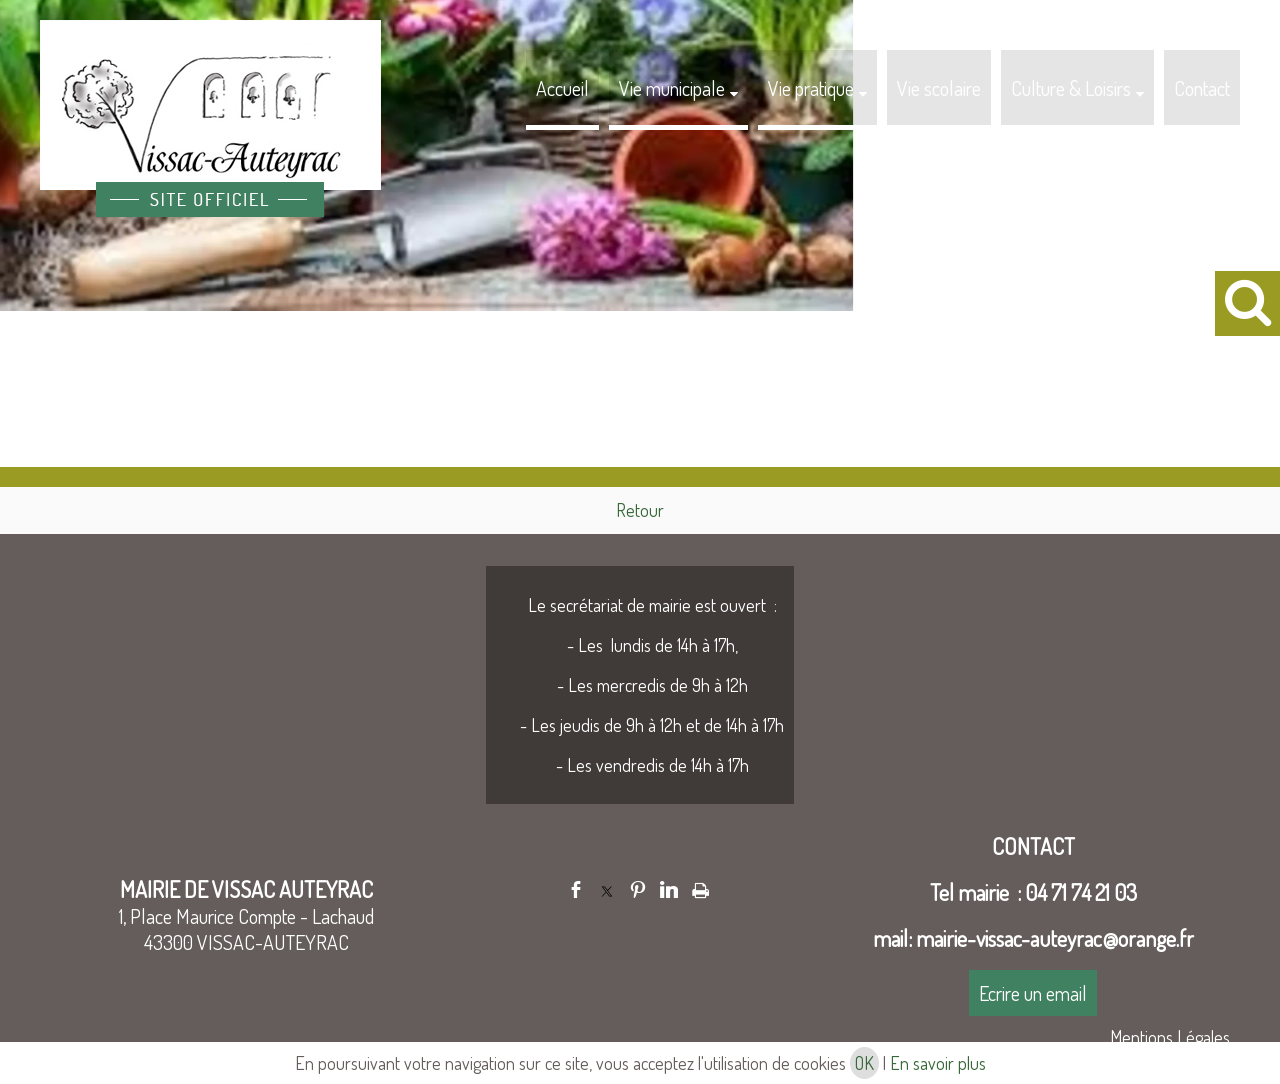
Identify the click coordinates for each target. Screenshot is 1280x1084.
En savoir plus (938, 1063)
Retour (640, 510)
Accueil (562, 88)
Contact (1202, 88)
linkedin (669, 889)
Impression (700, 887)
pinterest (638, 889)
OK (864, 1063)
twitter (607, 889)
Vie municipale (672, 88)
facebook (576, 889)
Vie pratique (811, 88)
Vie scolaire (939, 88)
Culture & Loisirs (1071, 88)
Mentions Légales (1170, 1037)
